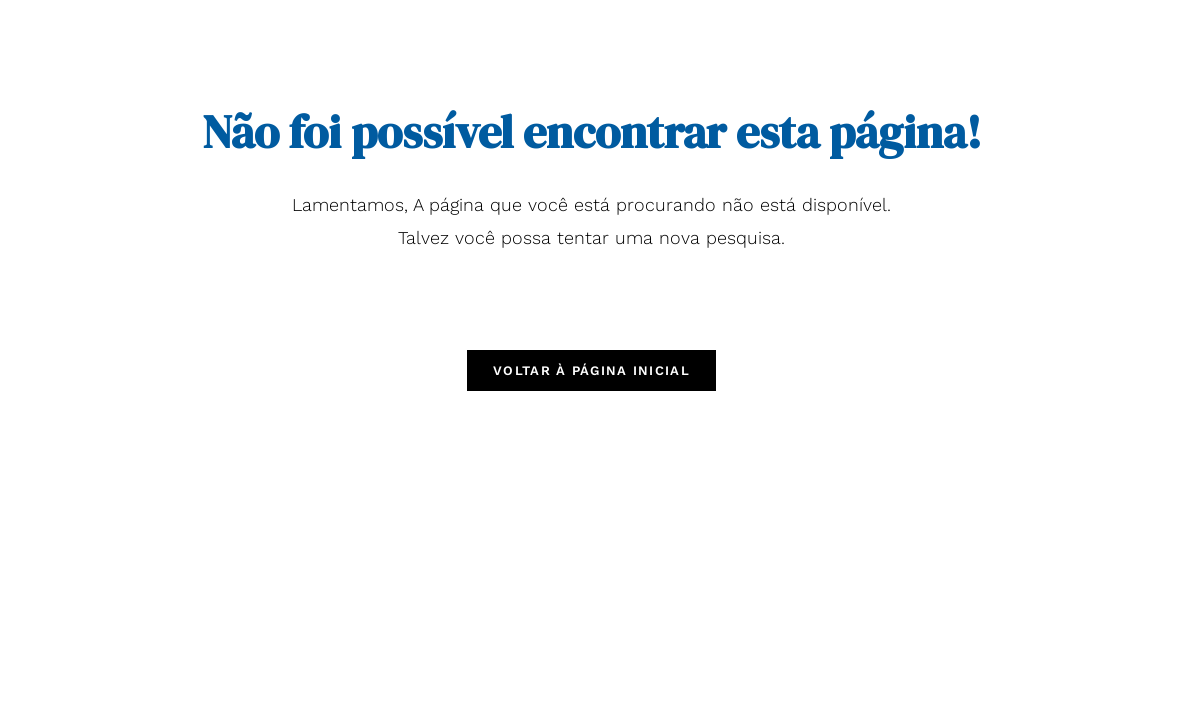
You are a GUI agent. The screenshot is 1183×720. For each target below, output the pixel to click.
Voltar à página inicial (591, 370)
